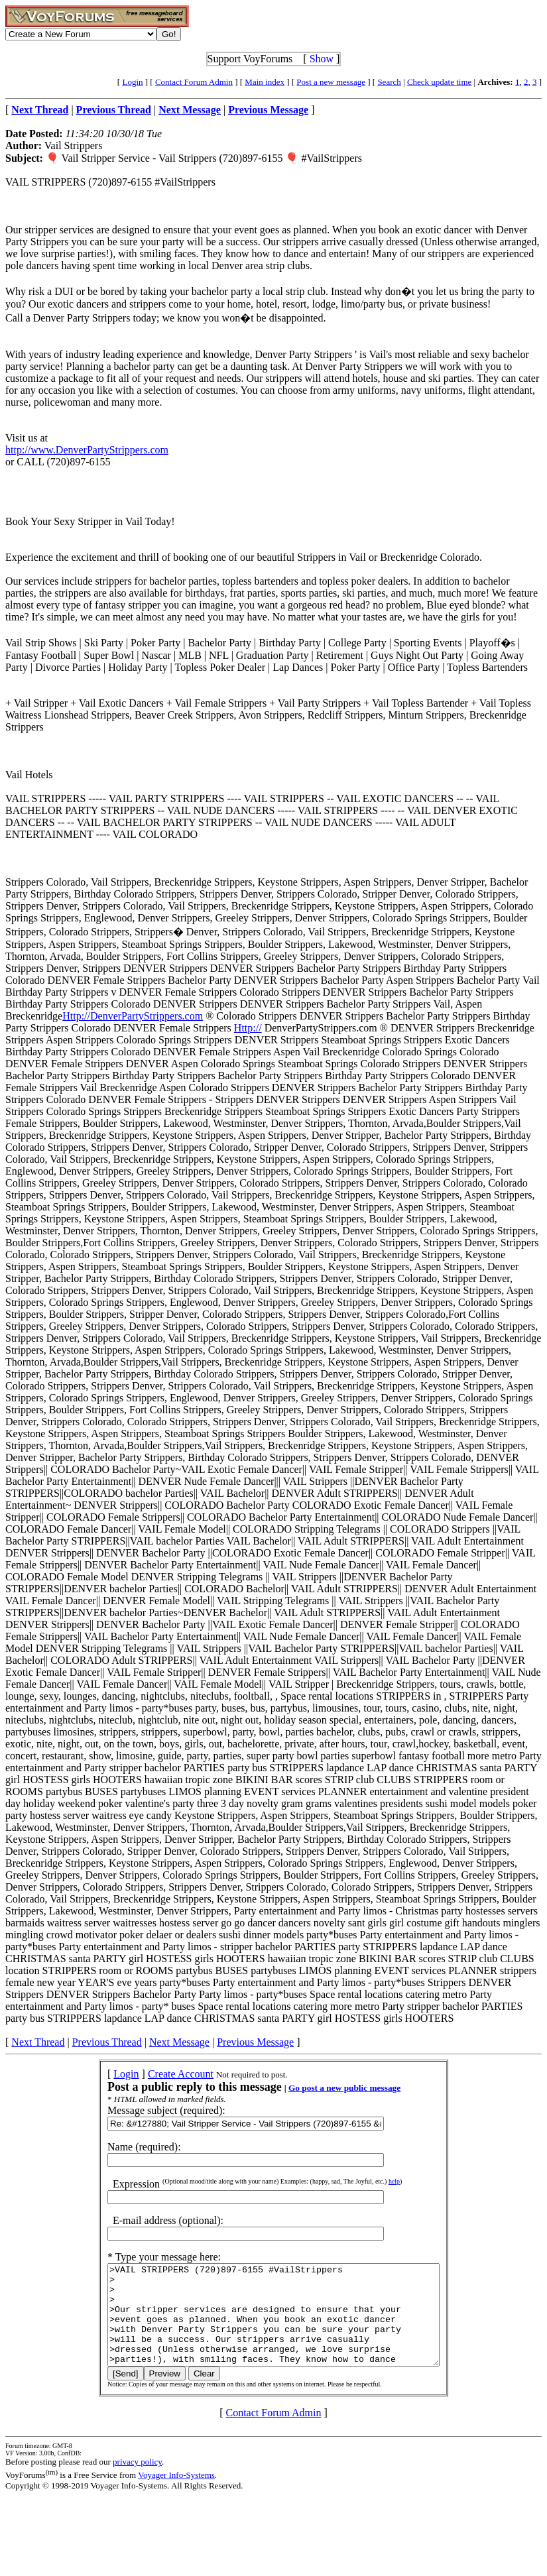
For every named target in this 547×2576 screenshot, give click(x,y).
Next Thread (37, 2042)
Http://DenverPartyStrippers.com (132, 1016)
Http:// (248, 1027)
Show (322, 58)
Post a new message (330, 82)
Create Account (161, 2073)
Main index (264, 82)
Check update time (439, 82)
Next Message (179, 2042)
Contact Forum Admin (194, 82)
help (374, 2181)
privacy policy (137, 2482)
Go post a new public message (325, 2088)
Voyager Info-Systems (176, 2495)
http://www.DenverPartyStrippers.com (86, 449)
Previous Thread (107, 2042)
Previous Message (255, 2042)
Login (132, 82)
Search (388, 82)
